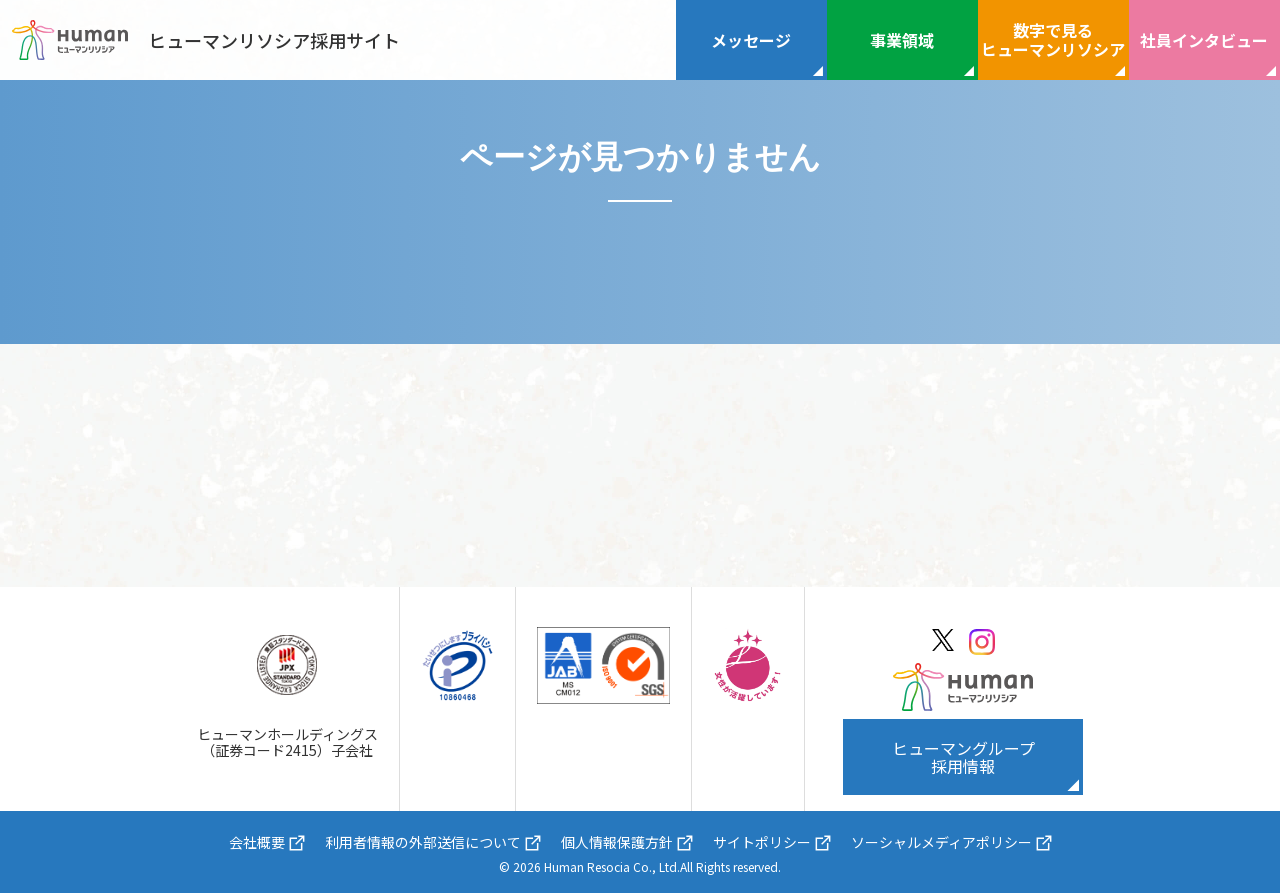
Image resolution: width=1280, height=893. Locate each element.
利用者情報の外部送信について (423, 842)
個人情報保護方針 (617, 842)
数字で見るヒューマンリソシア (1053, 39)
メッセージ (751, 40)
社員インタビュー (1204, 40)
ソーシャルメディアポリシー (941, 842)
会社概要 (257, 842)
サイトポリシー (762, 842)
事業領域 (902, 40)
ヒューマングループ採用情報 (963, 757)
